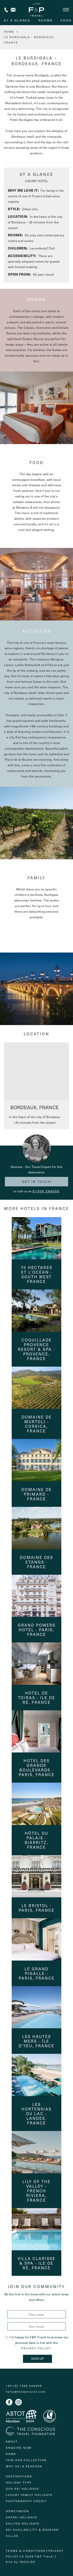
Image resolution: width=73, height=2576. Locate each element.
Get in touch (36, 1181)
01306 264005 (46, 1191)
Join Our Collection (26, 2460)
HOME (9, 32)
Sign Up (37, 2358)
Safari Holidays (21, 2517)
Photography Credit (26, 2501)
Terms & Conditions (26, 2551)
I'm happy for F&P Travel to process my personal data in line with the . (36, 2342)
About (12, 2441)
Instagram (18, 2402)
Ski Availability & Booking (32, 2530)
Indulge (27, 2562)
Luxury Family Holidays (29, 2495)
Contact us (13, 9)
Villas (12, 2536)
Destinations (19, 2476)
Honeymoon (17, 2511)
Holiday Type (19, 2482)
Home (11, 2454)
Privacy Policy (36, 2348)
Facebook (9, 2402)
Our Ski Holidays (22, 2489)
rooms (45, 20)
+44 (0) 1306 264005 (6, 9)
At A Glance (17, 20)
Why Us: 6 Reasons (24, 2466)
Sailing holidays (23, 2523)
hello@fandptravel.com (26, 2391)
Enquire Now (19, 2448)
